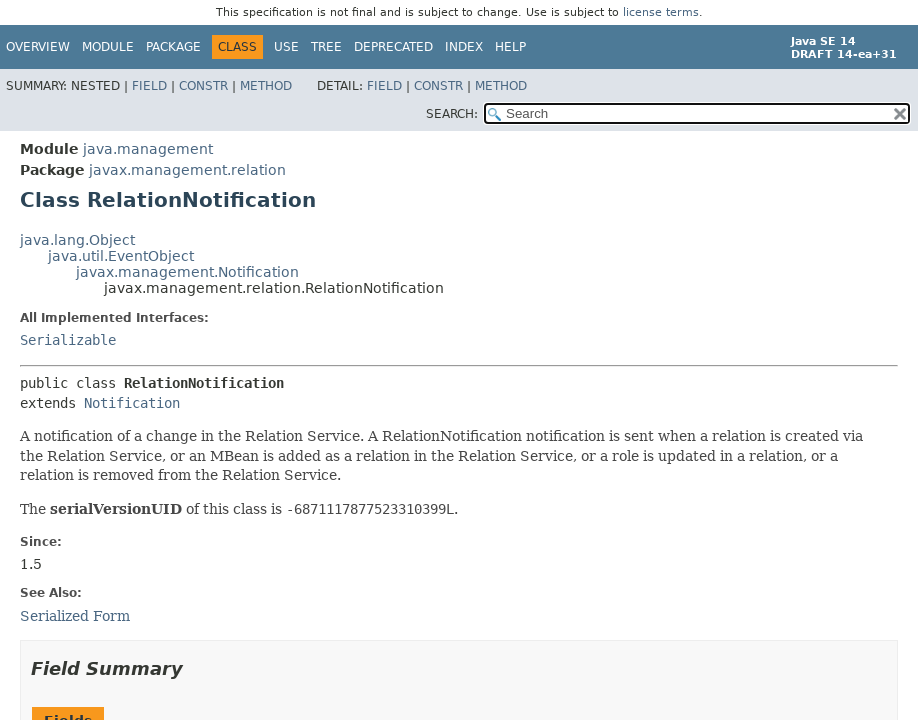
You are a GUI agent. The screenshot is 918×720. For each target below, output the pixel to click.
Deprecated (393, 47)
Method (266, 86)
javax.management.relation (187, 170)
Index (464, 47)
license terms (661, 12)
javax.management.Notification (187, 272)
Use (286, 47)
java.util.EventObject (121, 256)
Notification (132, 403)
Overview (38, 47)
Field (149, 86)
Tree (326, 47)
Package (173, 47)
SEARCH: (452, 114)
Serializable (68, 340)
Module (108, 47)
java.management (148, 149)
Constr (203, 86)
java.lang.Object (77, 240)
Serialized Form (75, 616)
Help (510, 47)
